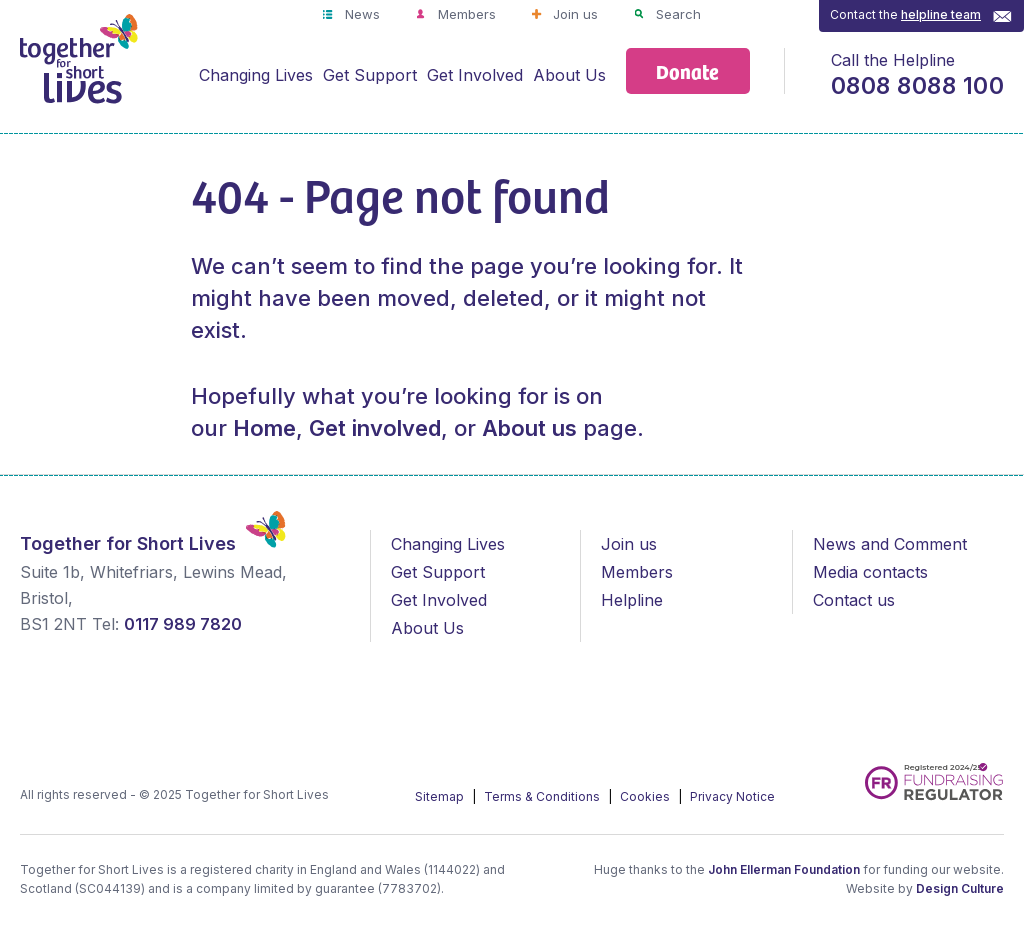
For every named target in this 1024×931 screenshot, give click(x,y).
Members (465, 14)
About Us (569, 75)
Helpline (632, 600)
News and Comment (890, 544)
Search (676, 14)
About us (529, 428)
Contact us (854, 600)
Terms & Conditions (543, 796)
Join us (573, 14)
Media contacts (870, 572)
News (360, 14)
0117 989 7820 (183, 624)
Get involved (375, 428)
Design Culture (960, 888)
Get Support (370, 75)
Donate (687, 70)
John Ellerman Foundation (784, 869)
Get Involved (475, 75)
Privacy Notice (732, 796)
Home (264, 428)
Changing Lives (256, 75)
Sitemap (441, 796)
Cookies (646, 796)
